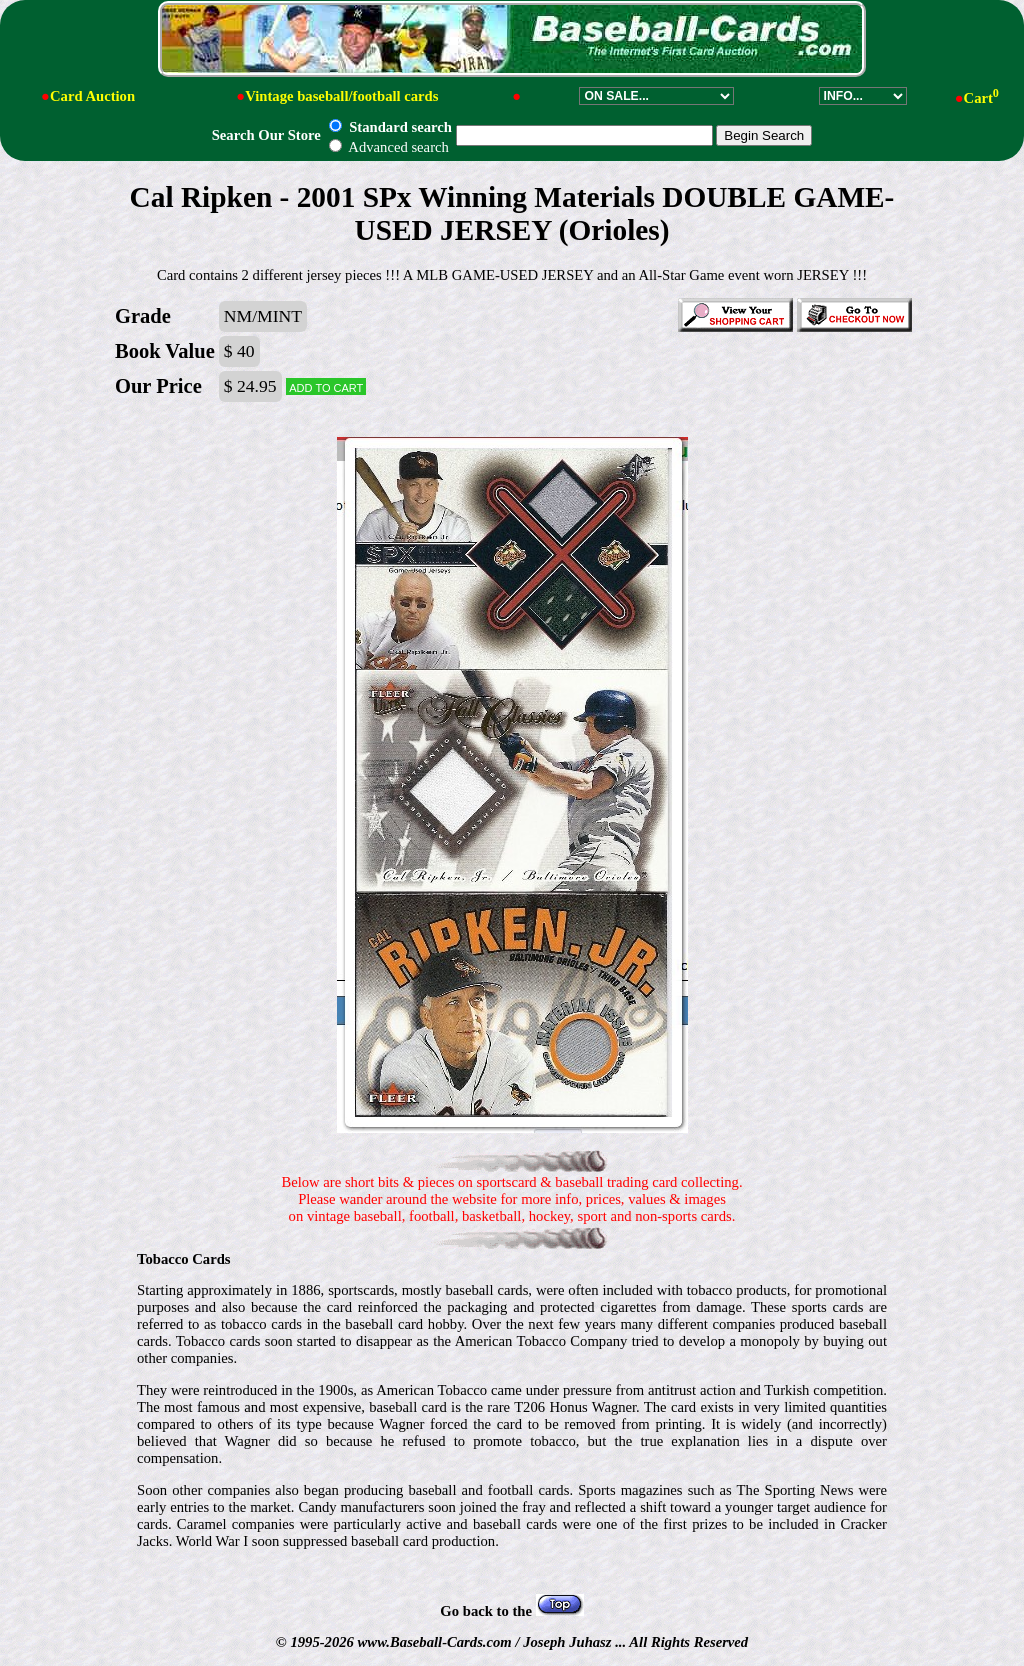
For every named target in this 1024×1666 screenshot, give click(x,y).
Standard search (390, 127)
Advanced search (388, 147)
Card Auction (92, 96)
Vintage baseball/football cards (341, 96)
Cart (981, 98)
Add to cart (326, 386)
